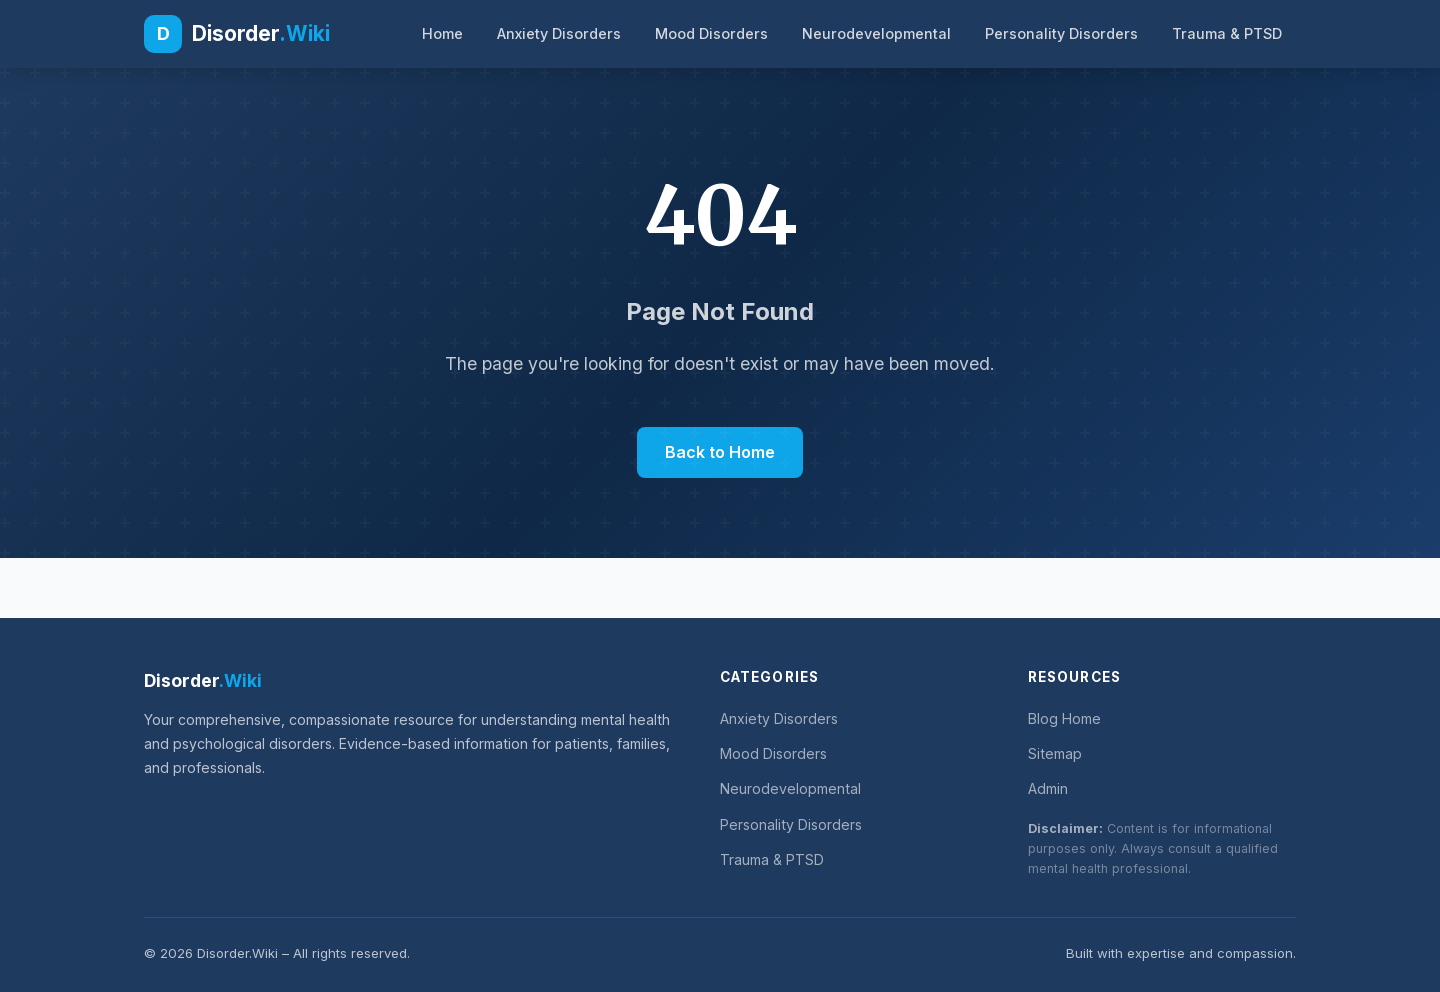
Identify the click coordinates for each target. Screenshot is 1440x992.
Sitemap (1055, 753)
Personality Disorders (1061, 33)
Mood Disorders (711, 33)
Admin (1048, 788)
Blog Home (1064, 718)
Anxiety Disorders (559, 33)
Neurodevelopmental (876, 33)
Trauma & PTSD (1227, 33)
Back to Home (720, 452)
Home (442, 33)
